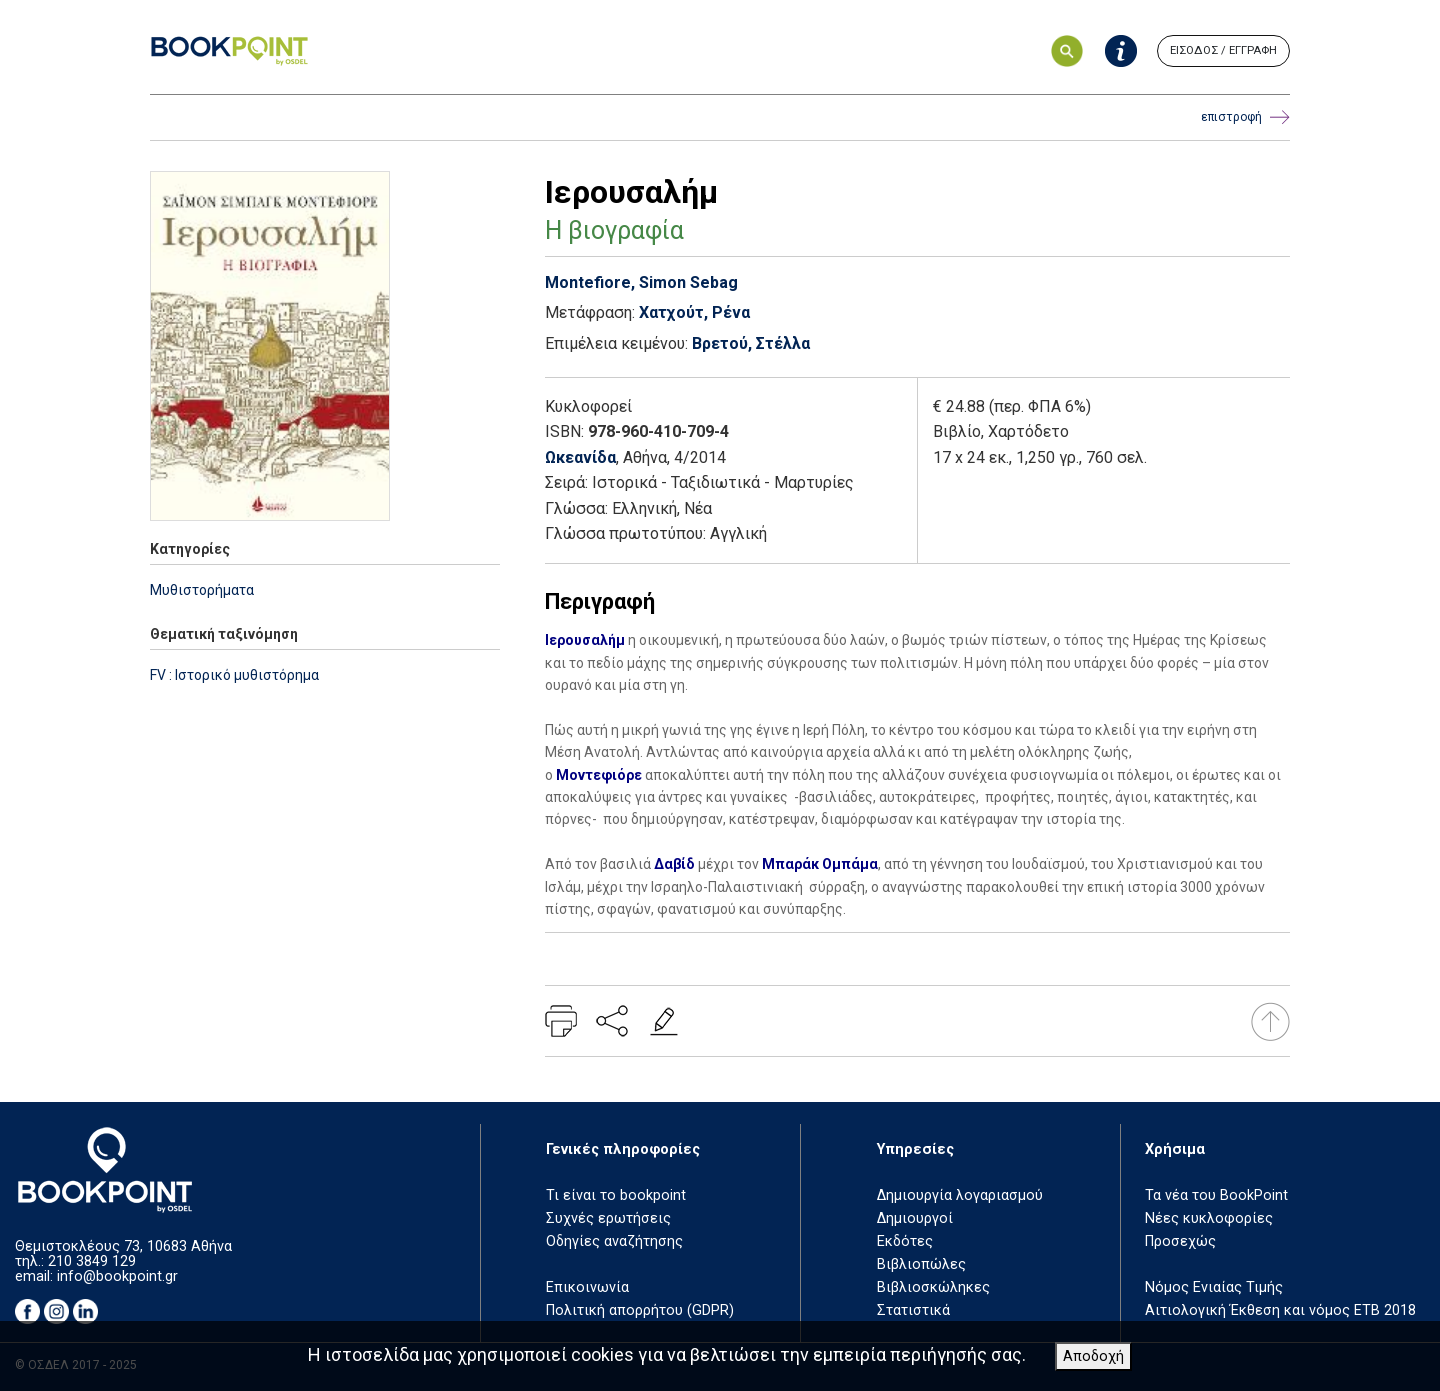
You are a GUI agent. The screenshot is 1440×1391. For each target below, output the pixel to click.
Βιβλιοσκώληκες (933, 1287)
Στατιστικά (913, 1310)
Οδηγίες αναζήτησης (614, 1241)
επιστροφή (1245, 117)
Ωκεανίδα (580, 457)
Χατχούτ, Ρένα (694, 312)
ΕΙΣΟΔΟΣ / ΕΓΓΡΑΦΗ (1223, 50)
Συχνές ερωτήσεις (608, 1218)
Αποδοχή (1093, 1356)
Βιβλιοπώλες (921, 1264)
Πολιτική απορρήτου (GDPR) (640, 1310)
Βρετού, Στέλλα (751, 343)
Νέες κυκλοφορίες (1209, 1218)
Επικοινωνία (587, 1287)
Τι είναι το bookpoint (616, 1195)
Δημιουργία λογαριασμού (960, 1195)
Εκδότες (905, 1241)
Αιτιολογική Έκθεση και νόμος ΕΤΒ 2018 (1280, 1310)
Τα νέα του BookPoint (1216, 1195)
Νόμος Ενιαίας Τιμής (1214, 1287)
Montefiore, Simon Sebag (641, 282)
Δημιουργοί (915, 1218)
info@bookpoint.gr (117, 1276)
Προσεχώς (1180, 1241)
